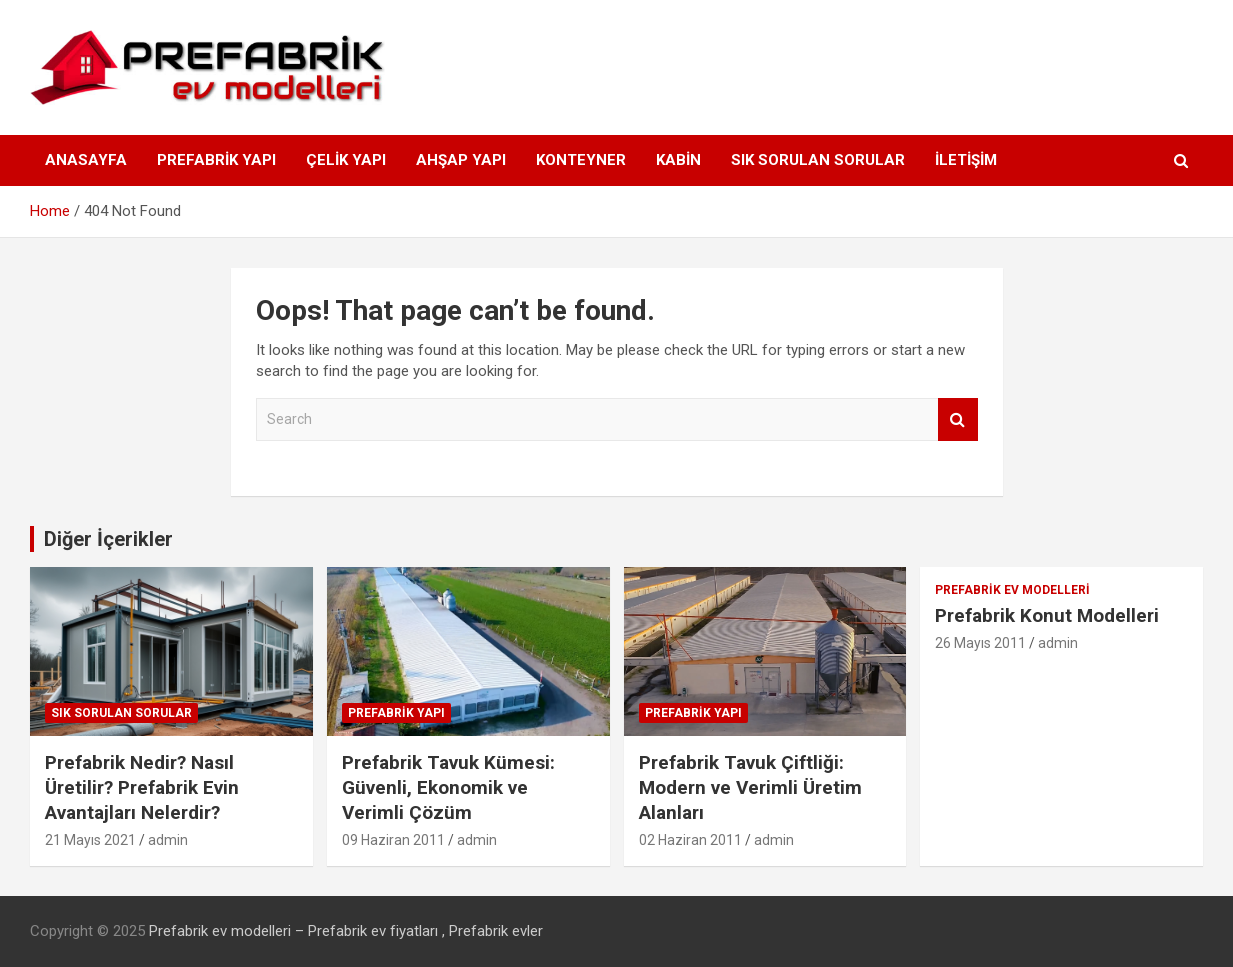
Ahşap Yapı (461, 160)
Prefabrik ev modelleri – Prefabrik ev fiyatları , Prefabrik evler (346, 931)
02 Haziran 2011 (690, 840)
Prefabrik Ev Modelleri (1012, 590)
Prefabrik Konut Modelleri (1047, 615)
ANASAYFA (86, 160)
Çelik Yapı (346, 160)
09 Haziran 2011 (393, 840)
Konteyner (581, 160)
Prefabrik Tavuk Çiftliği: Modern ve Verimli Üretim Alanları (750, 787)
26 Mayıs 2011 (980, 643)
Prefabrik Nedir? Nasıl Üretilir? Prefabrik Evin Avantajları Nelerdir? (142, 787)
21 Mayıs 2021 (90, 840)
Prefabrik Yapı (216, 160)
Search (958, 419)
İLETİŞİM (966, 160)
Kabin (678, 160)
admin (168, 840)
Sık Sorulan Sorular (818, 160)
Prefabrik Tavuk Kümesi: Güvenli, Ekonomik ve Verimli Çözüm (448, 787)
